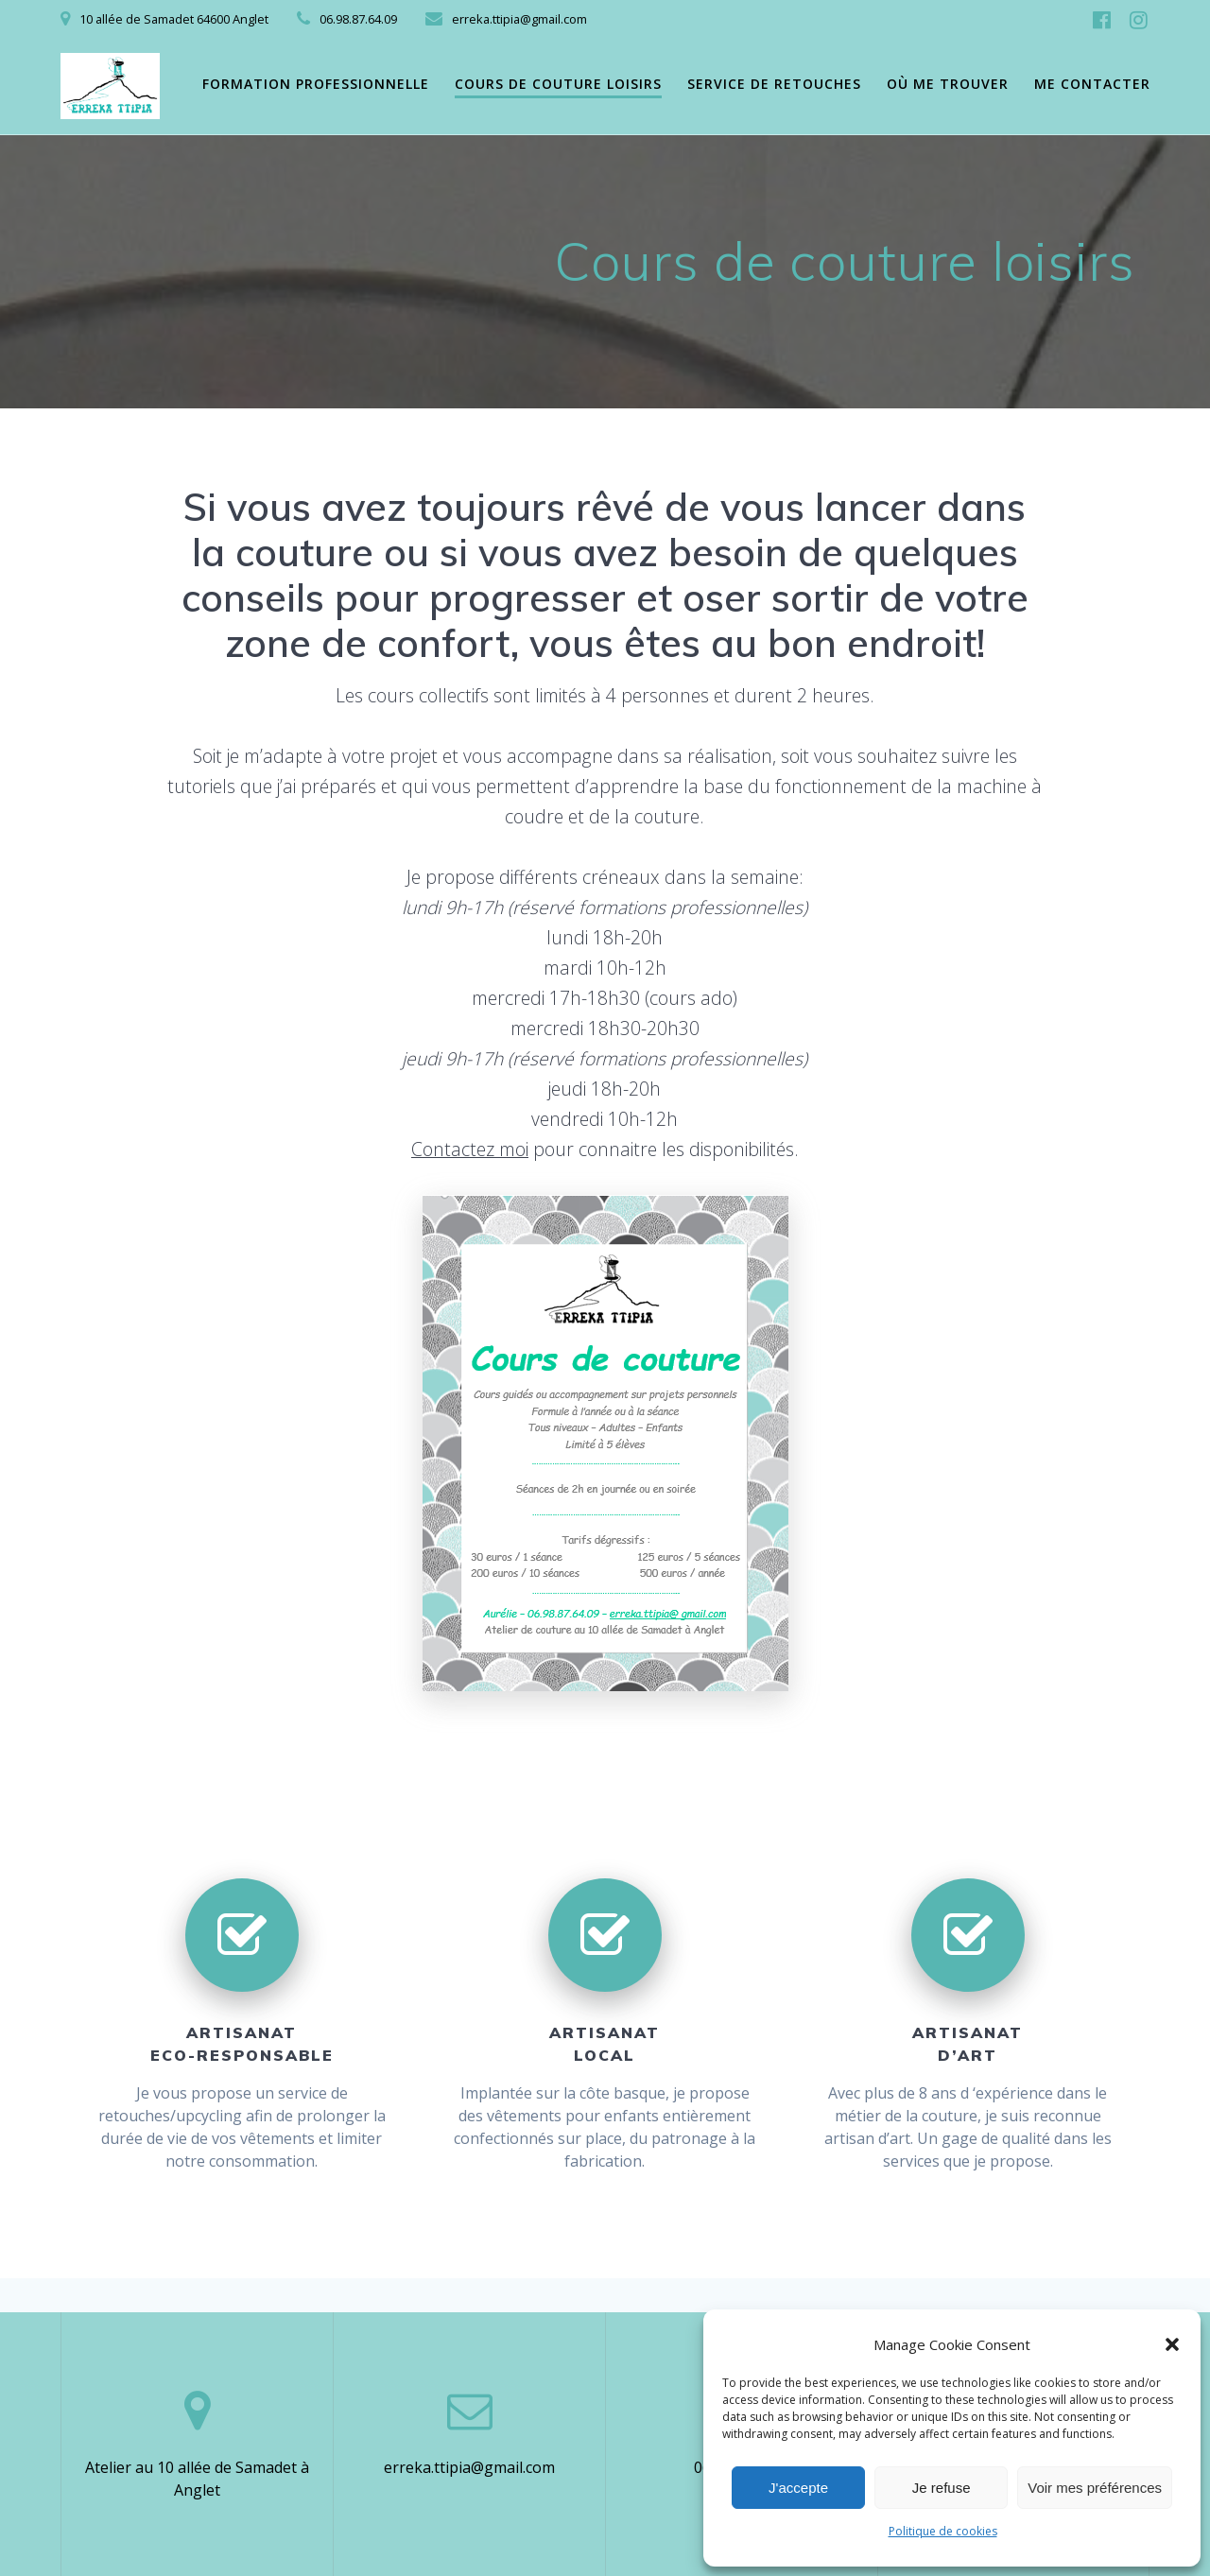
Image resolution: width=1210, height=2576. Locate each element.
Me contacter (1092, 84)
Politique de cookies (943, 2531)
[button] (1172, 2344)
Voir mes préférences (1095, 2488)
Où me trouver (948, 84)
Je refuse (941, 2488)
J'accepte (798, 2488)
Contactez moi (469, 1149)
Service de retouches (774, 84)
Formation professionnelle (315, 84)
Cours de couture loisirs (558, 84)
